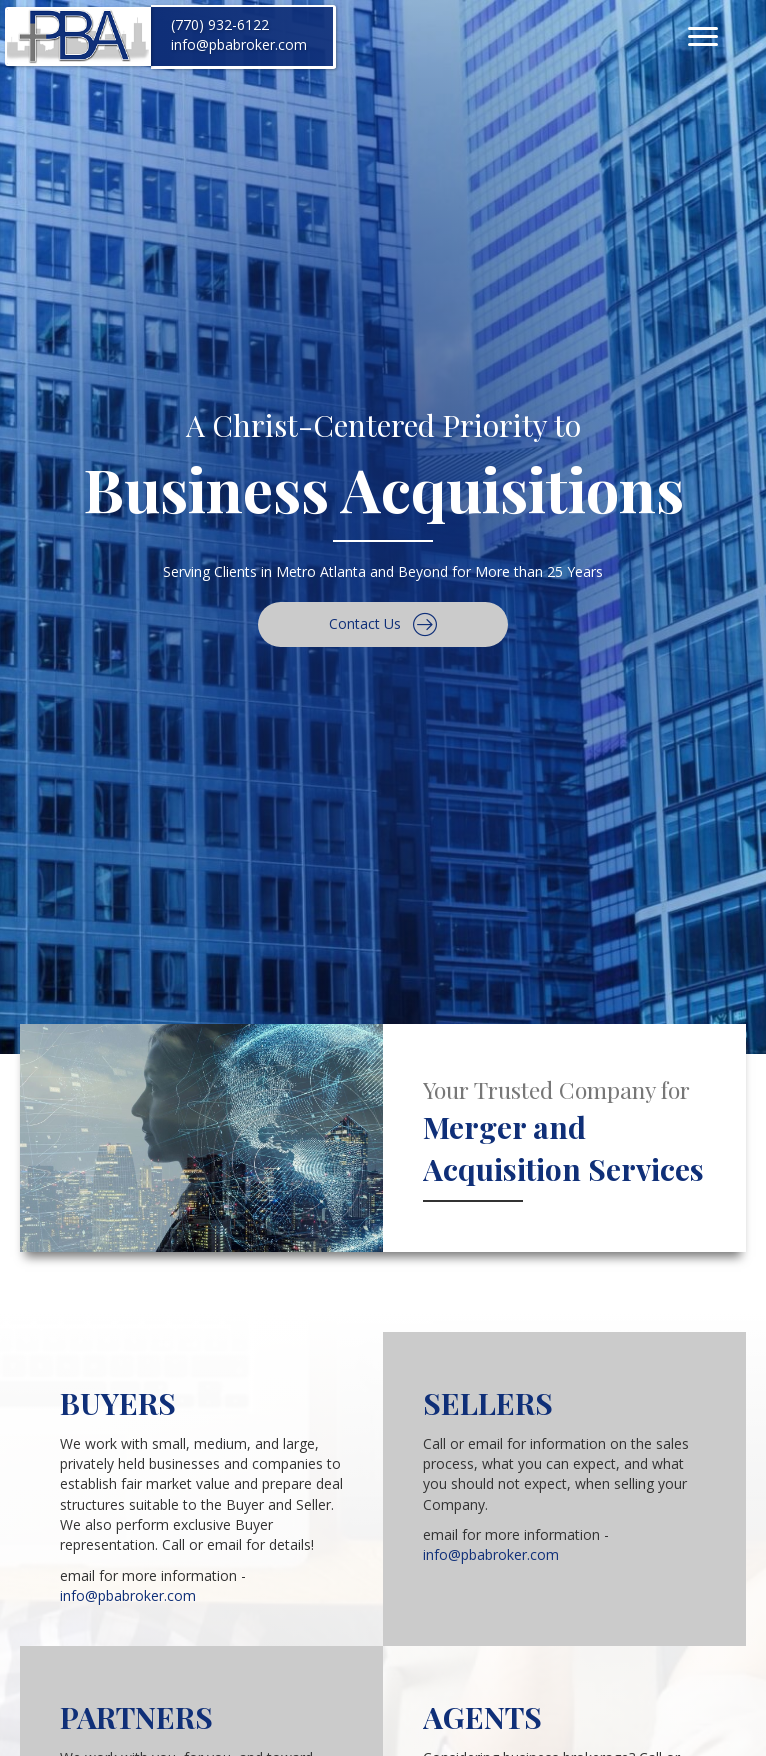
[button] (383, 624)
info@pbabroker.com (239, 44)
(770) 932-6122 (220, 24)
